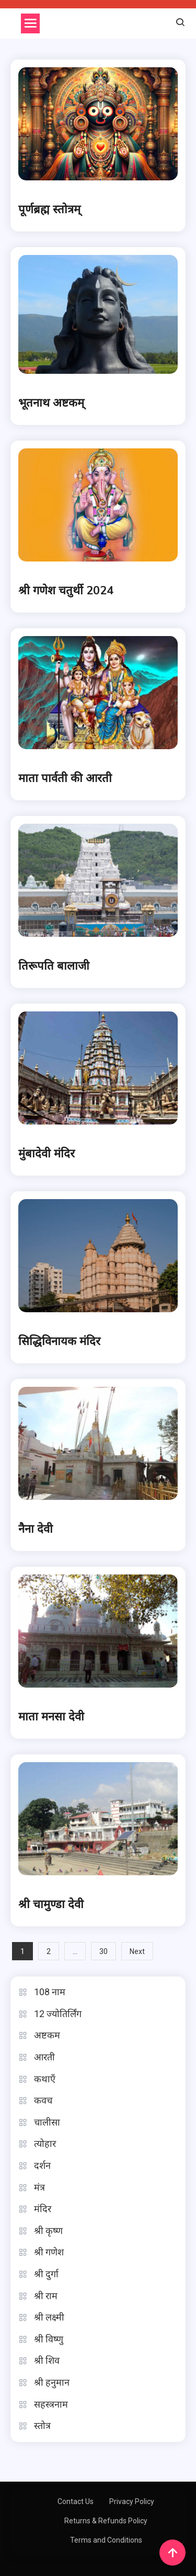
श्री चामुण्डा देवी (51, 1904)
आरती (44, 2057)
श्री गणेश (49, 2252)
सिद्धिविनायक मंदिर (59, 1341)
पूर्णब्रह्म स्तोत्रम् (49, 209)
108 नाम (49, 1991)
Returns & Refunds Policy (105, 2521)
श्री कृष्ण (48, 2230)
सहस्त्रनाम (51, 2404)
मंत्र (39, 2187)
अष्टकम (47, 2035)
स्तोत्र (42, 2425)
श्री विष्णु (48, 2339)
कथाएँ (44, 2078)
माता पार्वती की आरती (65, 778)
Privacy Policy (131, 2501)
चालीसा (47, 2122)
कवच (43, 2100)
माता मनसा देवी (51, 1717)
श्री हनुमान (52, 2382)
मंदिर (42, 2208)
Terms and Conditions (106, 2540)
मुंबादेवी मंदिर (46, 1154)
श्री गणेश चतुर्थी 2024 (65, 591)
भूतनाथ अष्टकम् (51, 403)
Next (137, 1951)
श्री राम (45, 2295)
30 (103, 1951)
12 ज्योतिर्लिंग (58, 2013)
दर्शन (42, 2165)
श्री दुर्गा (46, 2273)
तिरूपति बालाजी (53, 966)
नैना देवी (35, 1529)
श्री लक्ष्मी (49, 2317)
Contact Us (75, 2501)
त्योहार (45, 2143)
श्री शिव (47, 2360)
